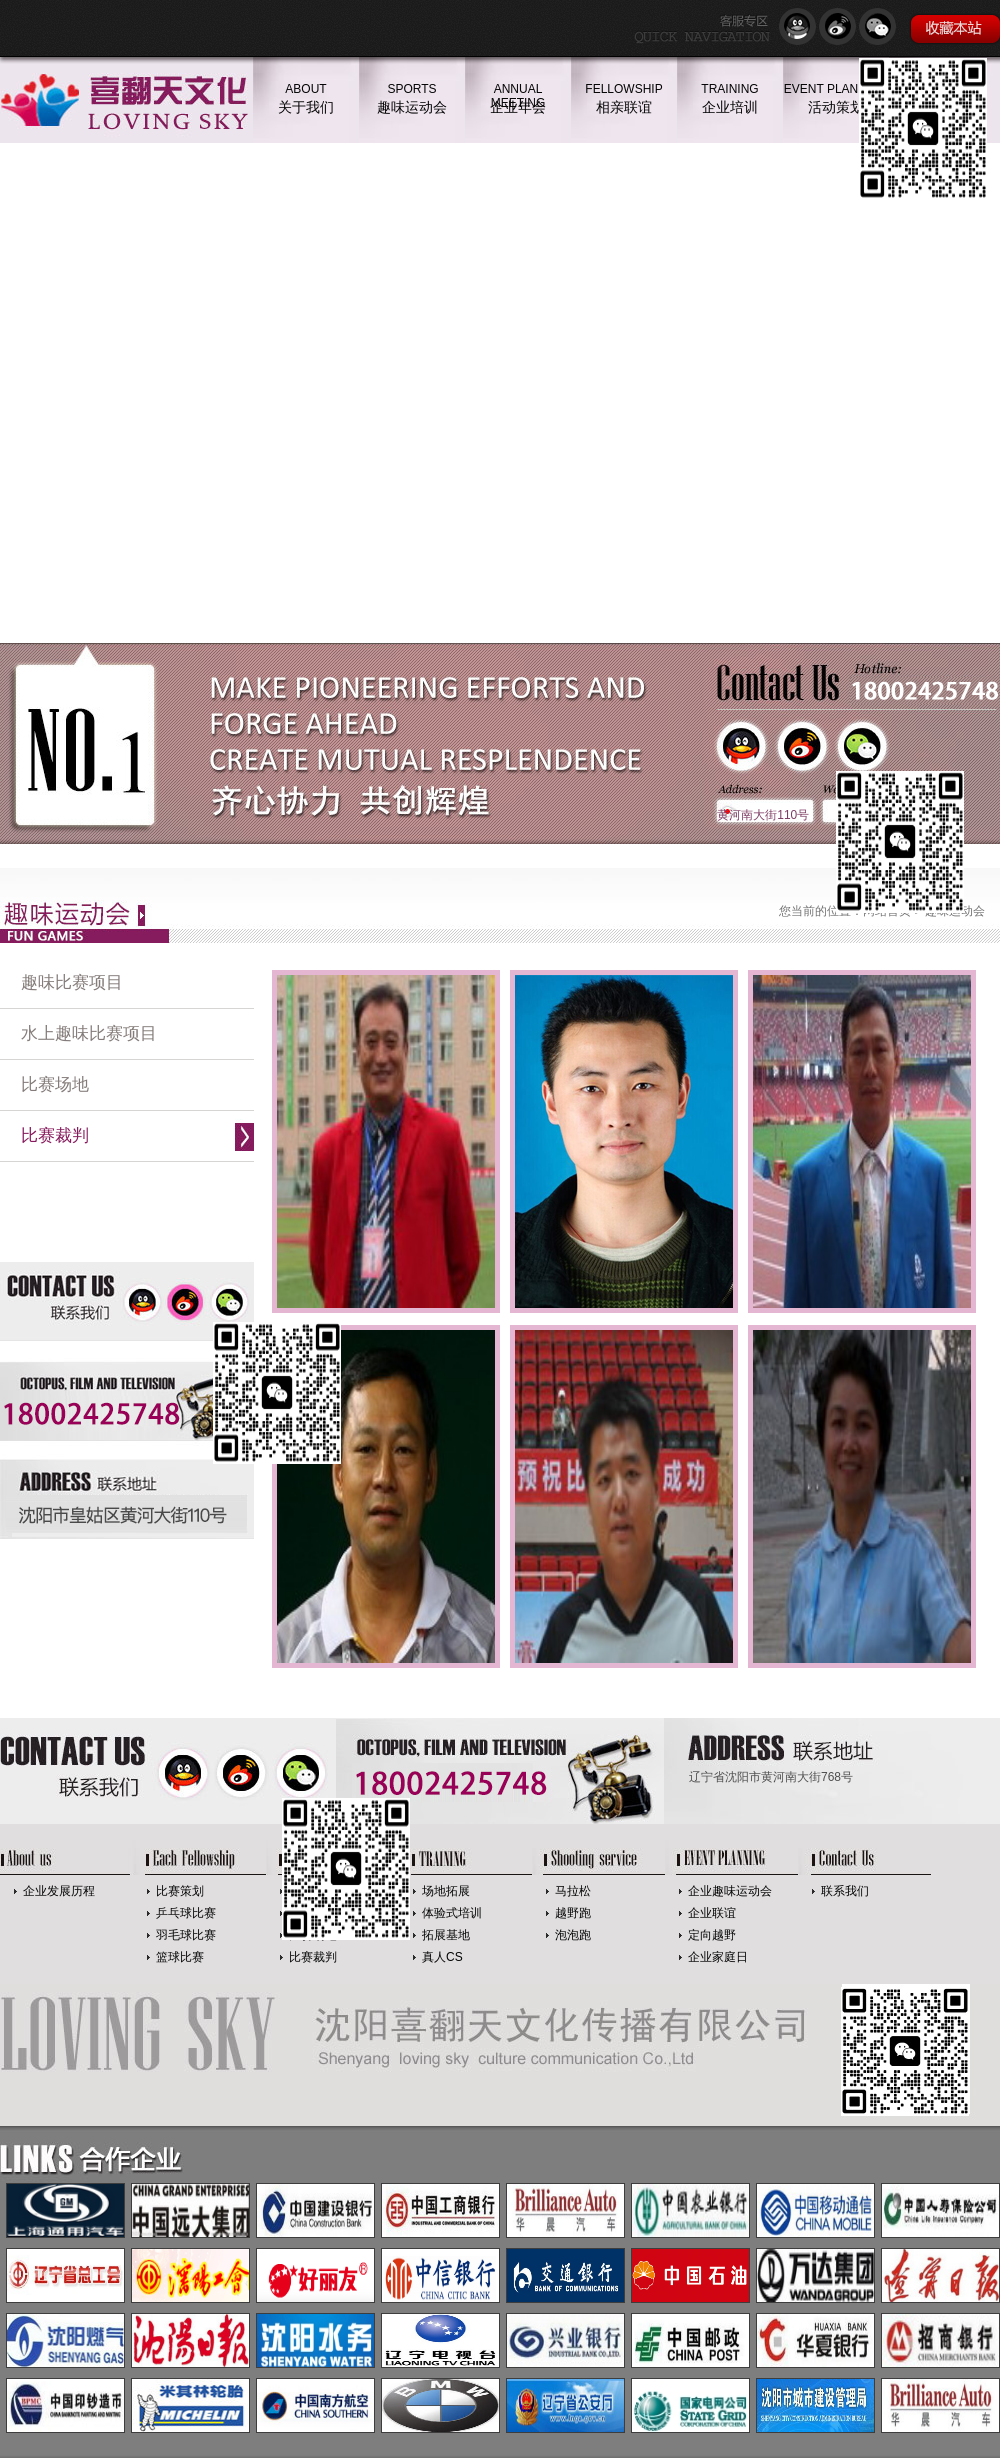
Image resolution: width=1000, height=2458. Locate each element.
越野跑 (573, 1913)
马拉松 (573, 1891)
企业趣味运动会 (730, 1891)
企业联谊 (712, 1913)
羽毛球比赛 (186, 1935)
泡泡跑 (573, 1935)
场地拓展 (446, 1891)
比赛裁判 (55, 1135)
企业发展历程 (59, 1891)
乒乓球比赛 (186, 1913)
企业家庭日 (718, 1957)
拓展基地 (446, 1935)
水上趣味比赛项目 (89, 1033)
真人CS (442, 1957)
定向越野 (712, 1935)
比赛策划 (180, 1891)
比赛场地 (55, 1084)
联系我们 (845, 1891)
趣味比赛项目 (72, 982)
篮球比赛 (180, 1957)
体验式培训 (452, 1913)
